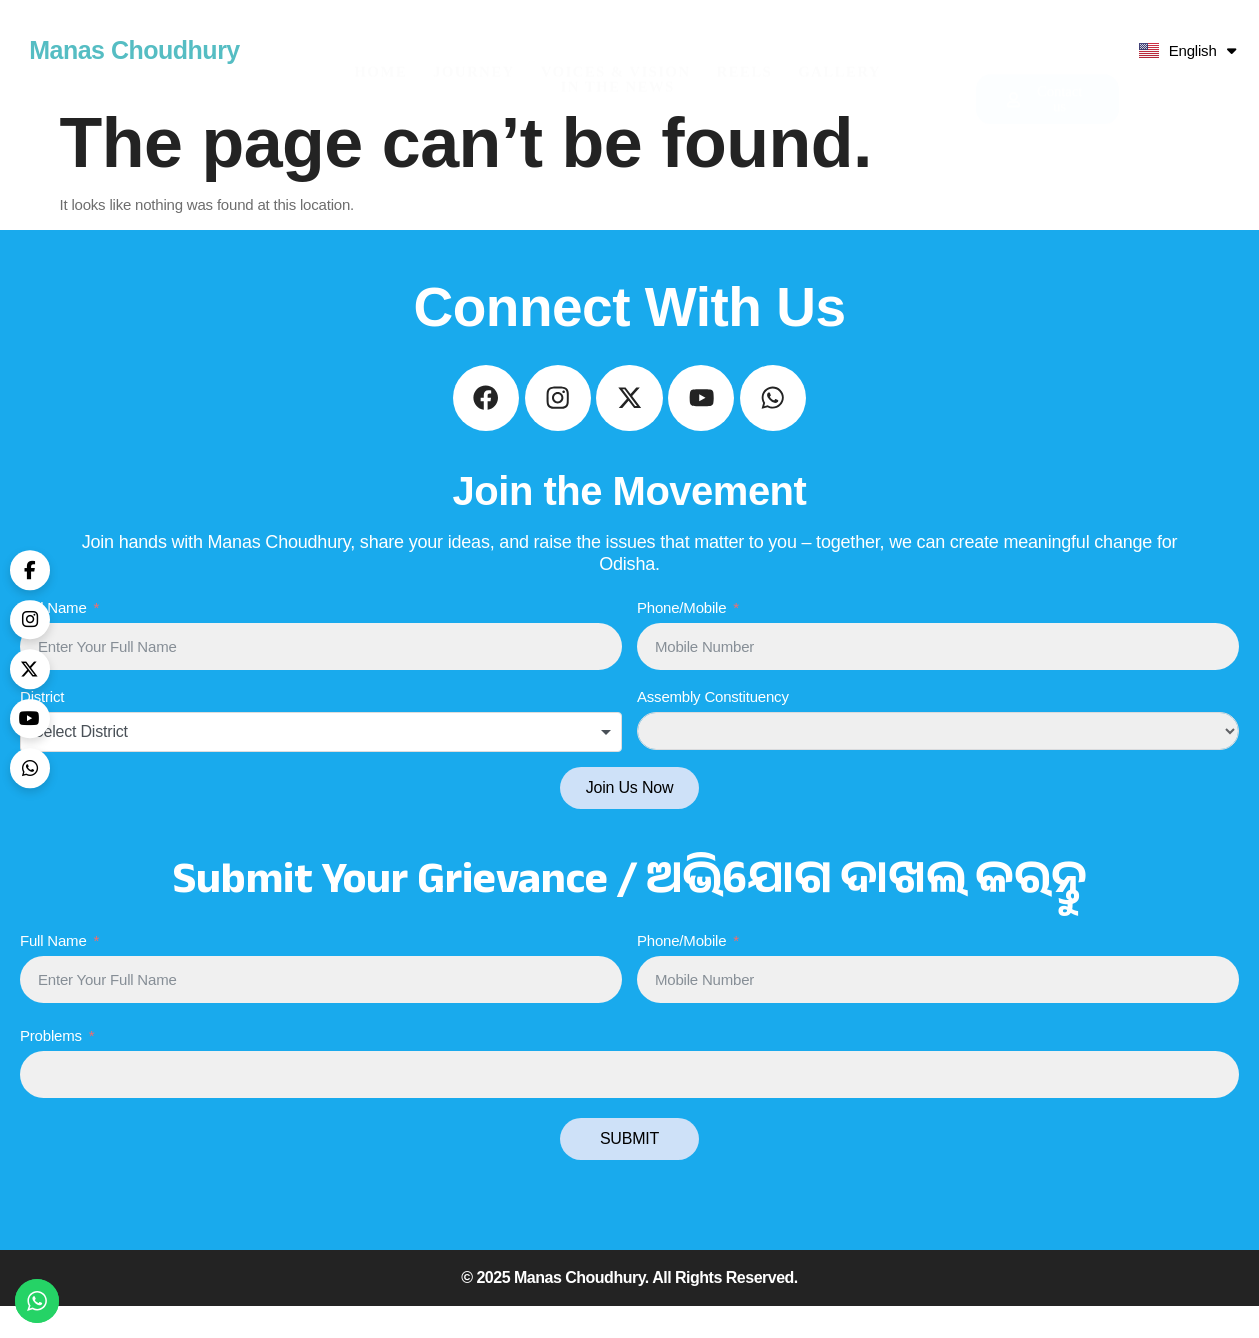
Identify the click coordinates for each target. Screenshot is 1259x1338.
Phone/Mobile (681, 639)
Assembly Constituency (713, 729)
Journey (474, 42)
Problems (51, 1067)
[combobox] (321, 765)
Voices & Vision (616, 42)
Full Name (53, 639)
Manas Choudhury (134, 50)
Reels (744, 42)
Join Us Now (630, 820)
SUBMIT (629, 1170)
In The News (618, 57)
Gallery (839, 42)
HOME (380, 42)
